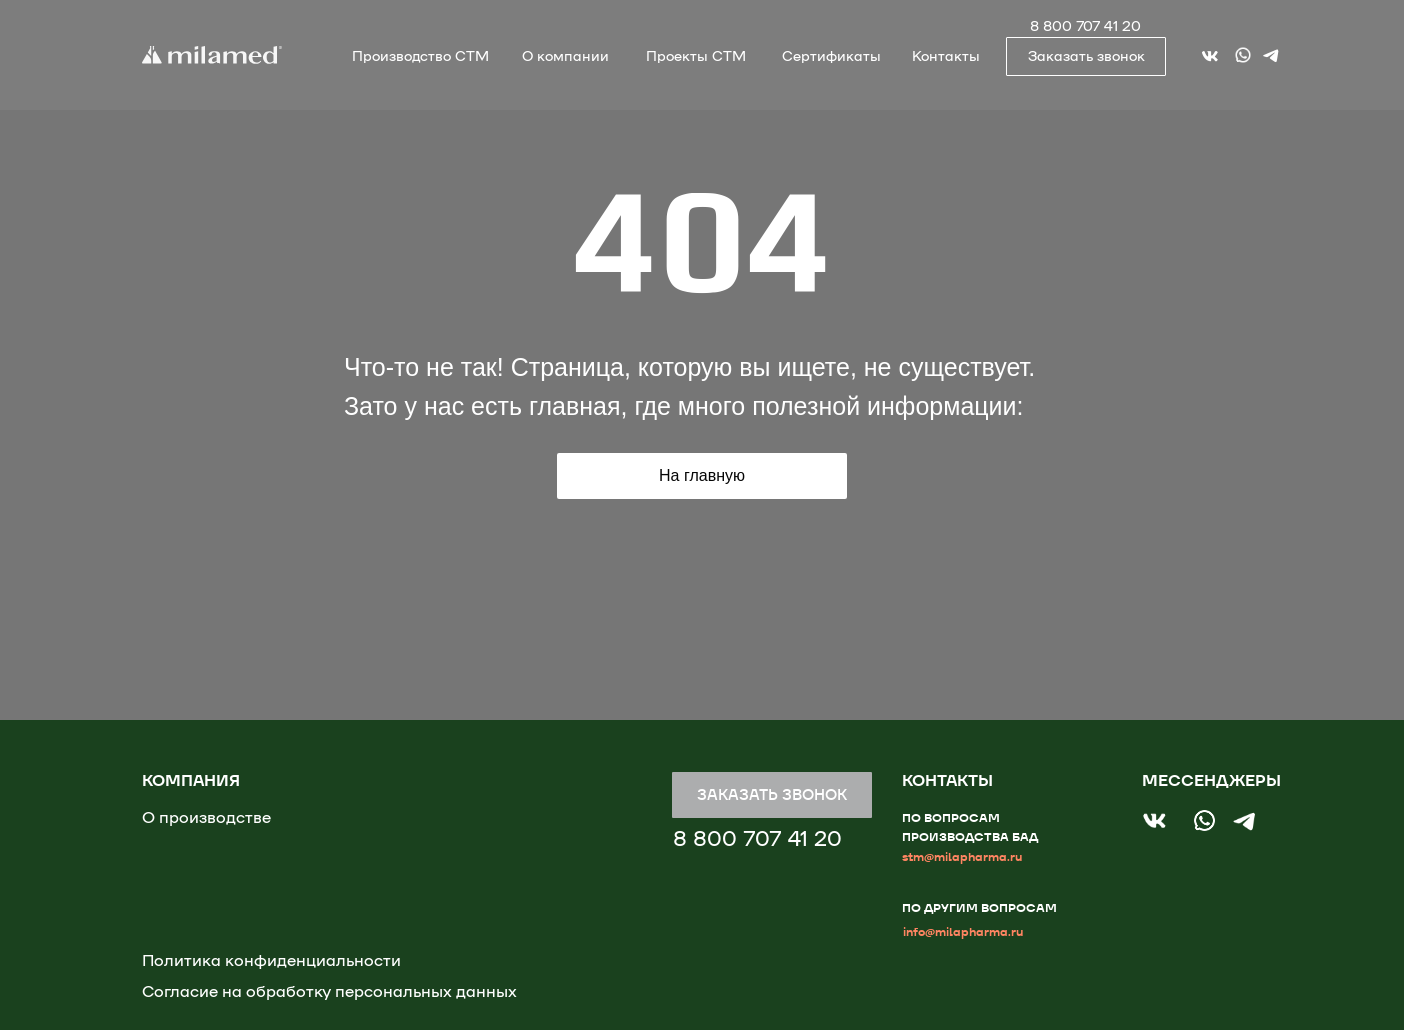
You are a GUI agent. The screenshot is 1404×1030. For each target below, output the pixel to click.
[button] (1086, 56)
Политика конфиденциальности (271, 961)
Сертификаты (831, 56)
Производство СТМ (420, 56)
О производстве (206, 818)
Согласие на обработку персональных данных (329, 992)
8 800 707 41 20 (1085, 26)
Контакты (946, 56)
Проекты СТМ (696, 56)
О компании (565, 56)
